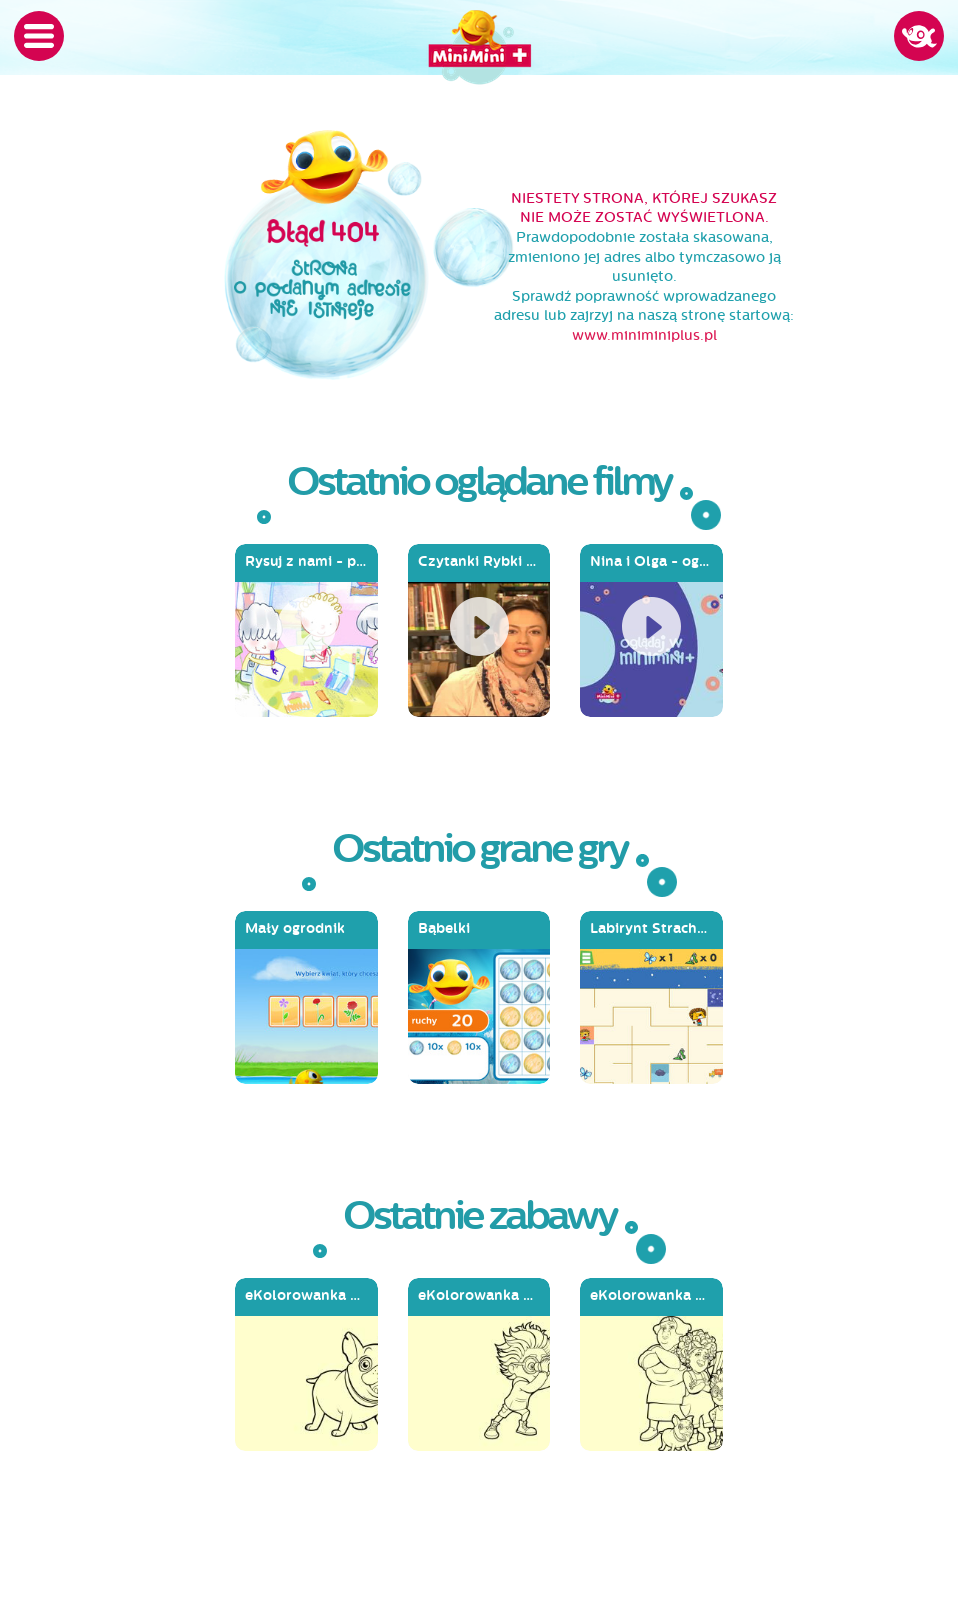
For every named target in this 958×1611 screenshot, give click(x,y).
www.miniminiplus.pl (644, 335)
